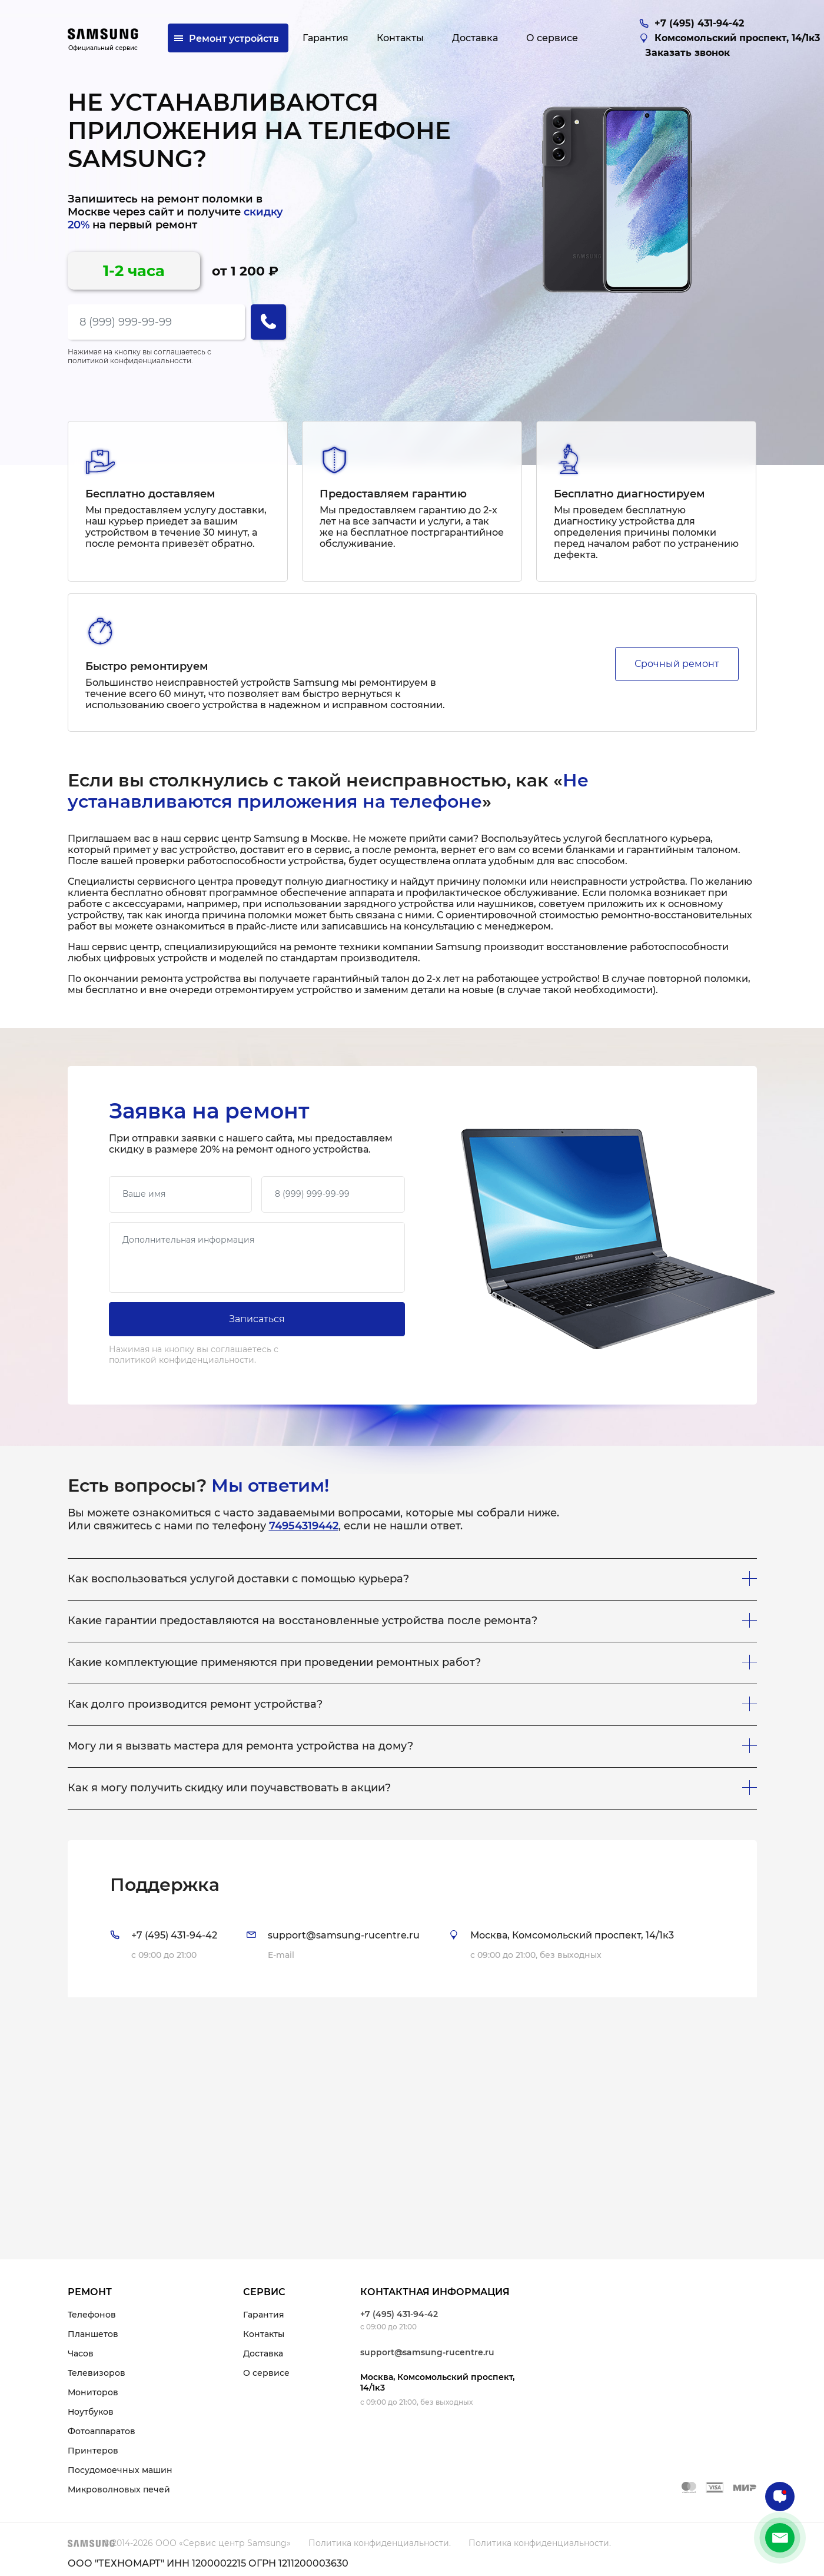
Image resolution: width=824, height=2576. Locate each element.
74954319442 (303, 1525)
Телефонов (92, 2314)
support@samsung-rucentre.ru (427, 2352)
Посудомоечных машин (120, 2470)
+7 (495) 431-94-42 (399, 2314)
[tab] (412, 1918)
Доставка (263, 2353)
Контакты (263, 2334)
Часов (81, 2353)
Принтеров (93, 2450)
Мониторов (93, 2392)
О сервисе (266, 2373)
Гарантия (263, 2314)
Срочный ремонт (676, 663)
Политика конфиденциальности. (379, 2543)
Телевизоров (96, 2373)
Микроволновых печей (119, 2489)
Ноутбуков (91, 2411)
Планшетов (93, 2334)
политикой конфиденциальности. (130, 360)
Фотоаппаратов (101, 2431)
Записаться (257, 1318)
